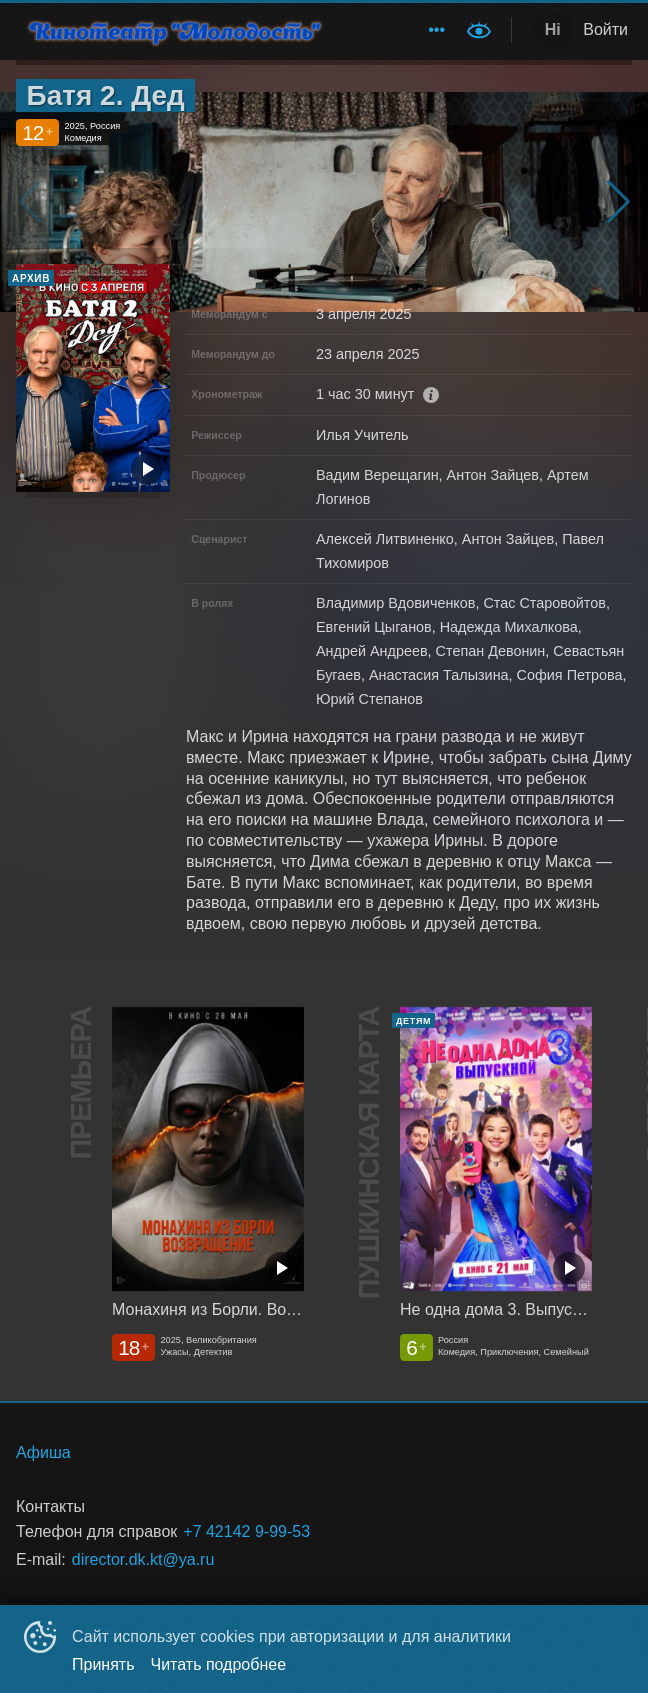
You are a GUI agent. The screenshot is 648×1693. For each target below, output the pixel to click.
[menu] (402, 30)
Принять (103, 1664)
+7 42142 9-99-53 (246, 1531)
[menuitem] (437, 30)
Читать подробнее (219, 1664)
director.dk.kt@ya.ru (143, 1559)
